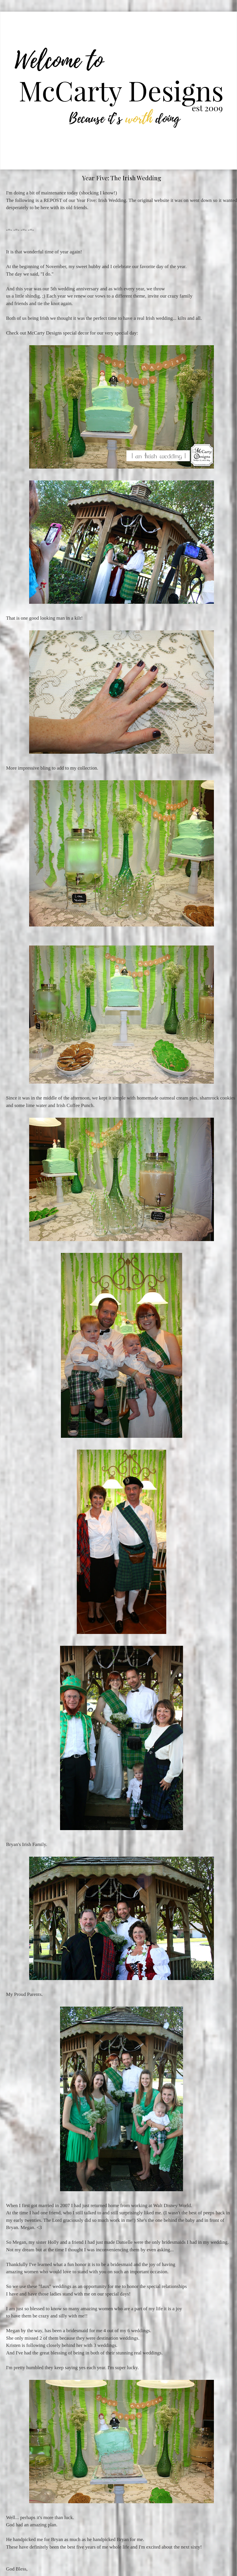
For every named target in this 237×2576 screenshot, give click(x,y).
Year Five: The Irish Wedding (121, 178)
